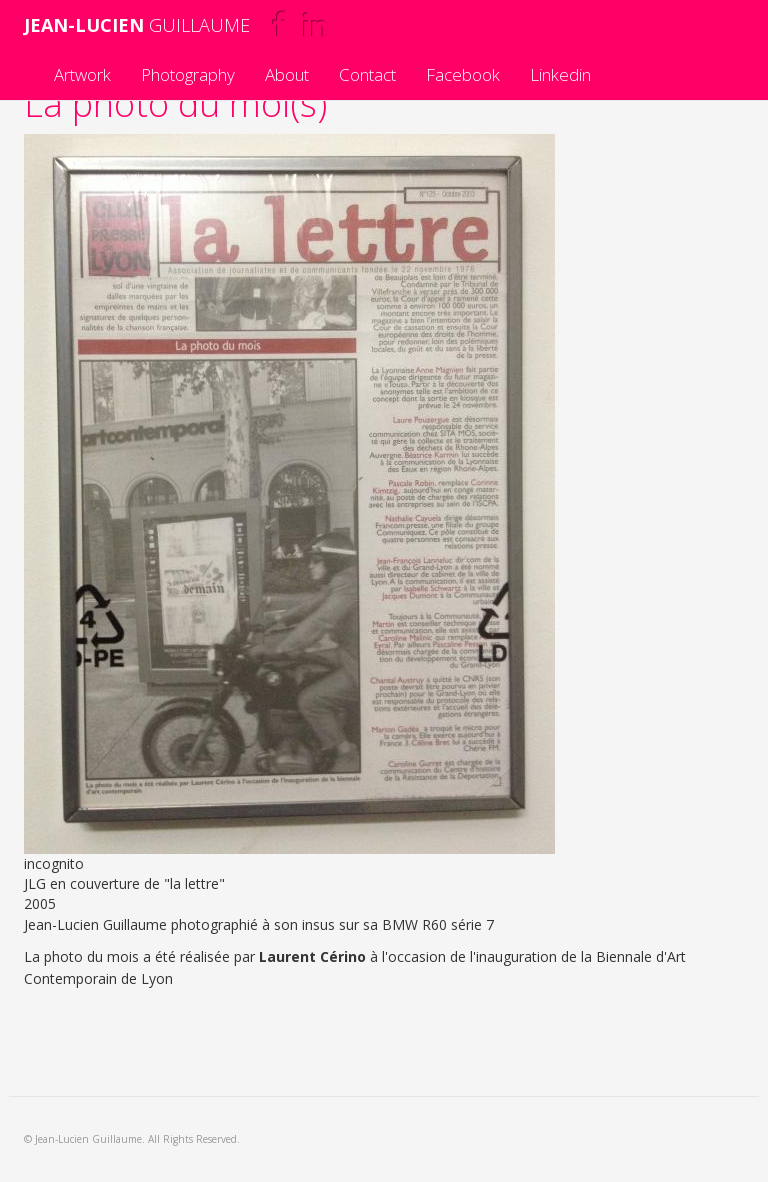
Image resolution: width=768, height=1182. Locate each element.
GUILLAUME (137, 25)
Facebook (463, 74)
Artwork (82, 74)
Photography (188, 74)
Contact (367, 74)
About (287, 74)
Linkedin (560, 74)
